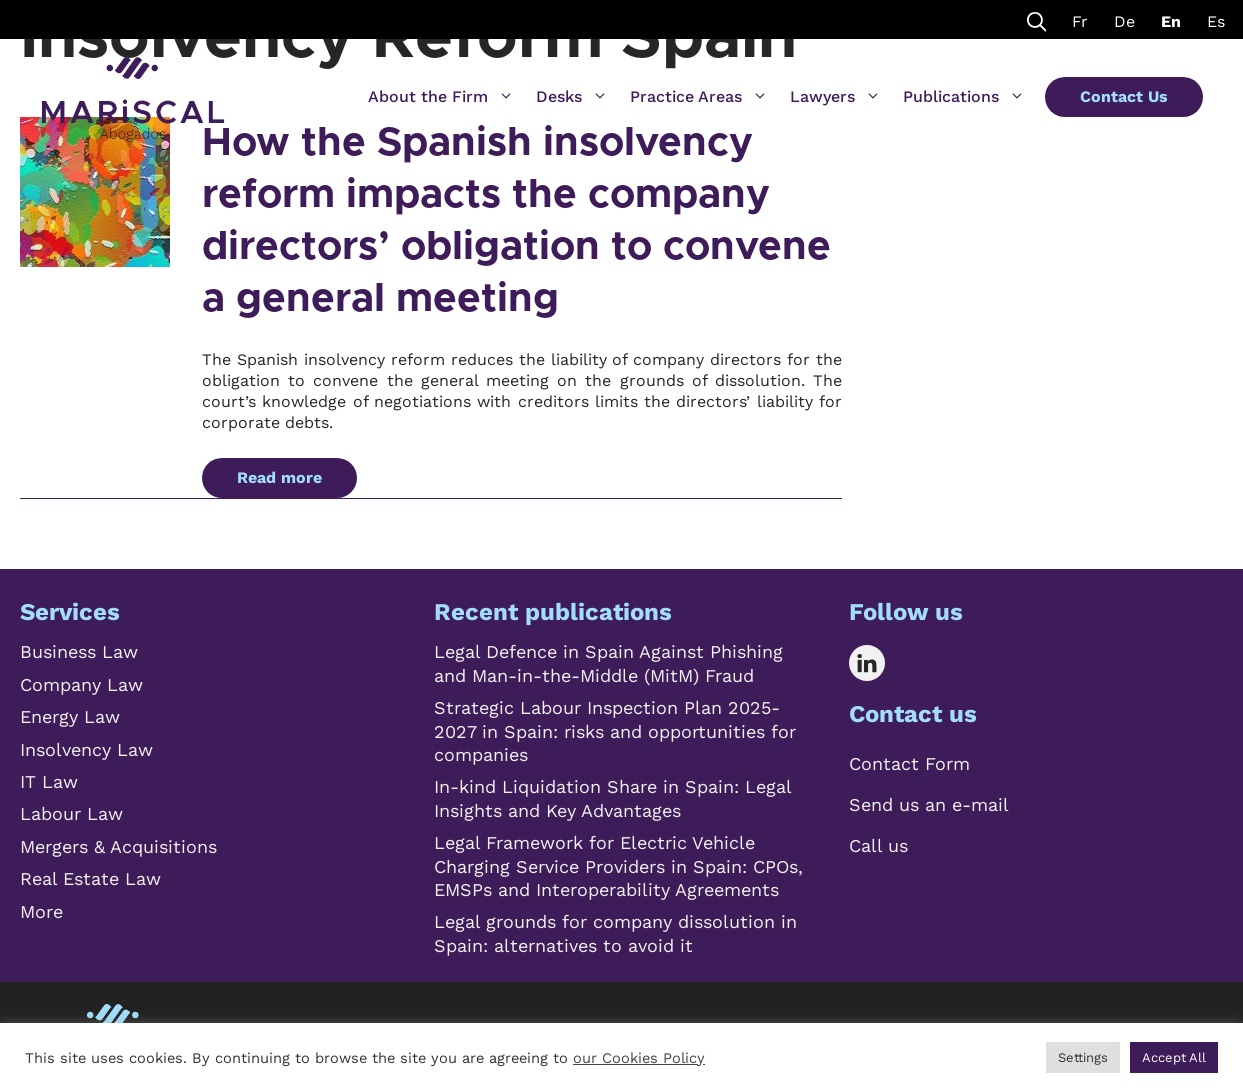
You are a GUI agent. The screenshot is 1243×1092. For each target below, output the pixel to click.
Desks (572, 97)
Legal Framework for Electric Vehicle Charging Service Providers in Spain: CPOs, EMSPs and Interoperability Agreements (618, 866)
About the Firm (441, 97)
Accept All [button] (1174, 1057)
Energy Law (70, 716)
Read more (279, 477)
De (1124, 21)
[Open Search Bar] (1037, 19)
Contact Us (1124, 96)
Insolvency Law (86, 749)
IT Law (49, 781)
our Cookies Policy (639, 1058)
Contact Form (909, 763)
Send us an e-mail (929, 804)
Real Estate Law (90, 878)
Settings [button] (1083, 1057)
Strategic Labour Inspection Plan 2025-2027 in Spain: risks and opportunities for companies (615, 731)
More (41, 911)
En (1171, 21)
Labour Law (71, 813)
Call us (878, 845)
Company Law (81, 684)
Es (1216, 21)
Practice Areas (699, 97)
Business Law (79, 651)
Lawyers (835, 97)
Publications (964, 97)
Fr (1080, 21)
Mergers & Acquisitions (118, 846)
